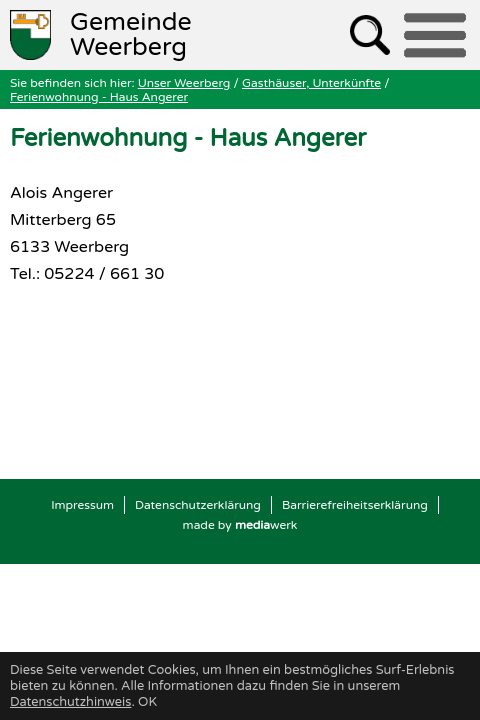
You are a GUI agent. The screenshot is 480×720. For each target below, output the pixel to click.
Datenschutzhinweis (70, 702)
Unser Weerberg (184, 83)
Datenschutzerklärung (198, 505)
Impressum (82, 505)
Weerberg (131, 35)
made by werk (240, 525)
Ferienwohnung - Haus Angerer (99, 97)
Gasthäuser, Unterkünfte (311, 83)
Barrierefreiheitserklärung (355, 505)
